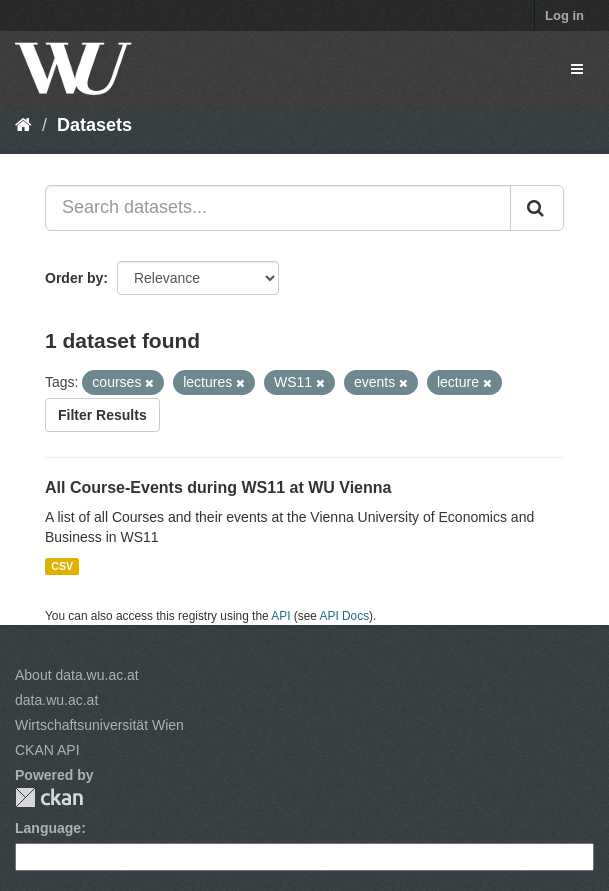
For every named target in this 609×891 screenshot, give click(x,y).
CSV (62, 566)
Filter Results (102, 415)
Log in (564, 15)
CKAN (49, 797)
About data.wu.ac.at (77, 675)
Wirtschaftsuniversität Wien (99, 725)
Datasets (94, 125)
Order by (74, 278)
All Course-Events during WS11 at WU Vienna (218, 487)
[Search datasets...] (278, 208)
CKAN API (47, 750)
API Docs (345, 616)
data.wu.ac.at (56, 700)
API (280, 616)
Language (48, 828)
